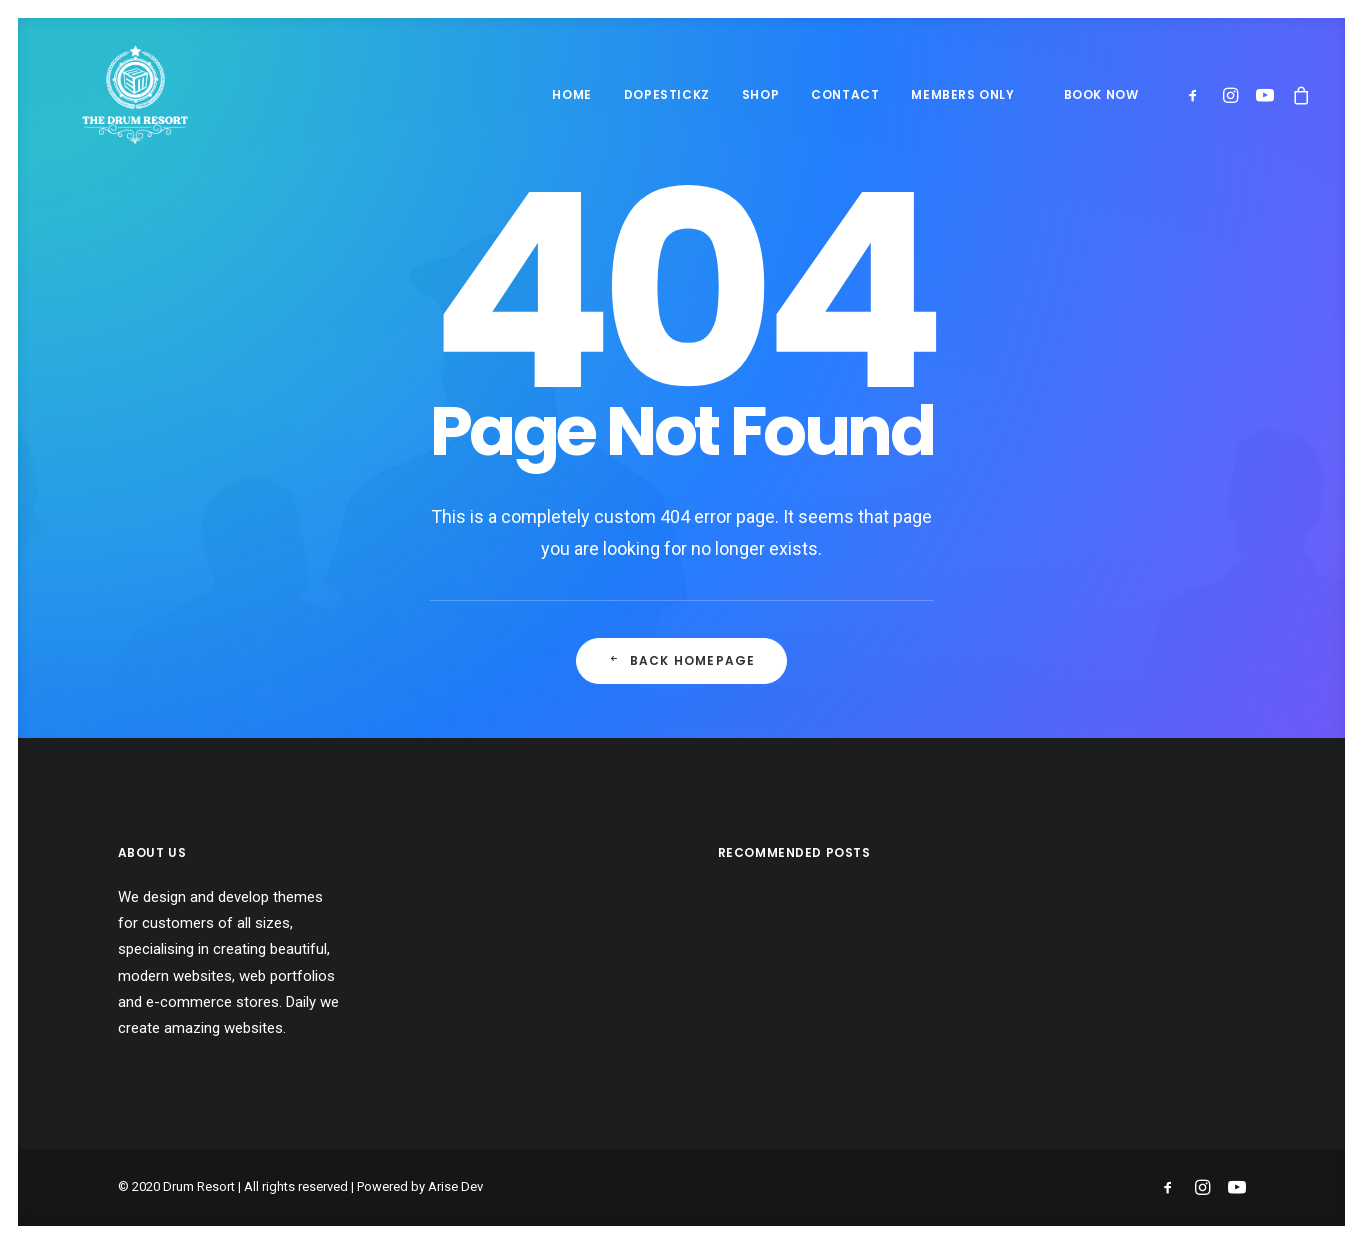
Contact (845, 94)
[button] (1197, 95)
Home (571, 94)
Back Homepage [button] (682, 660)
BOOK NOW (1101, 94)
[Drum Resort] (105, 95)
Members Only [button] (962, 94)
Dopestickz (667, 94)
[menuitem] (571, 95)
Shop (760, 94)
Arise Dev (455, 1186)
